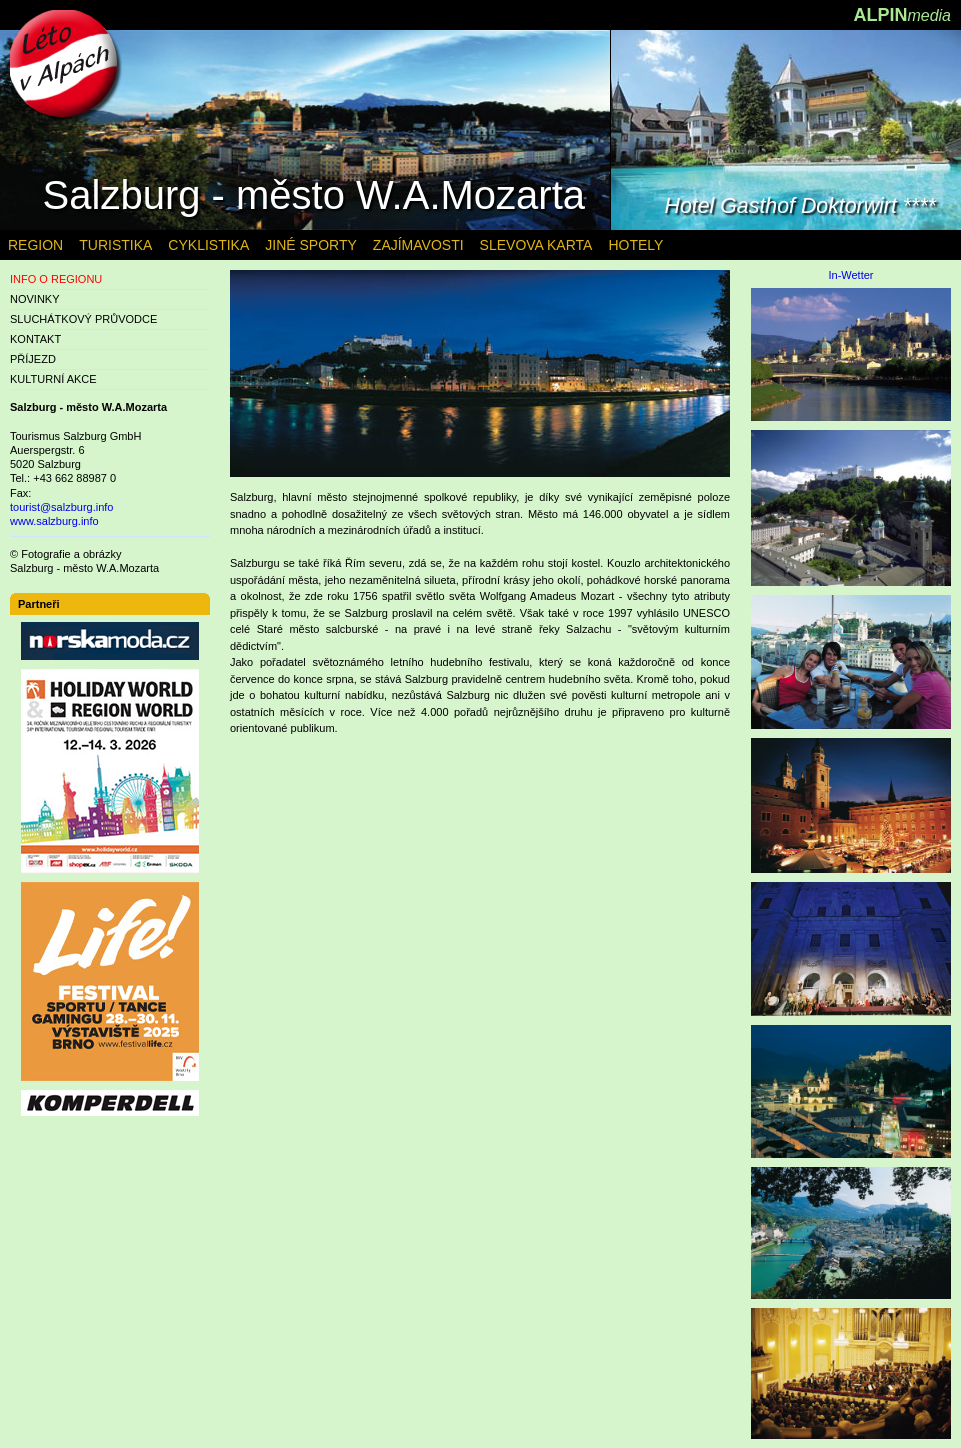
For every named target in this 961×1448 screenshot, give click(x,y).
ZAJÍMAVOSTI (418, 245)
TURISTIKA (115, 245)
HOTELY (635, 245)
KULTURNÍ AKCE (53, 379)
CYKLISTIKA (208, 245)
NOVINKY (35, 299)
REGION (35, 245)
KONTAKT (35, 339)
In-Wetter (850, 275)
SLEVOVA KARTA (536, 245)
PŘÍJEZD (33, 359)
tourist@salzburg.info (62, 507)
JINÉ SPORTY (311, 245)
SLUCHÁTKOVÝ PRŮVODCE (83, 319)
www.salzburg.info (54, 521)
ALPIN (902, 15)
